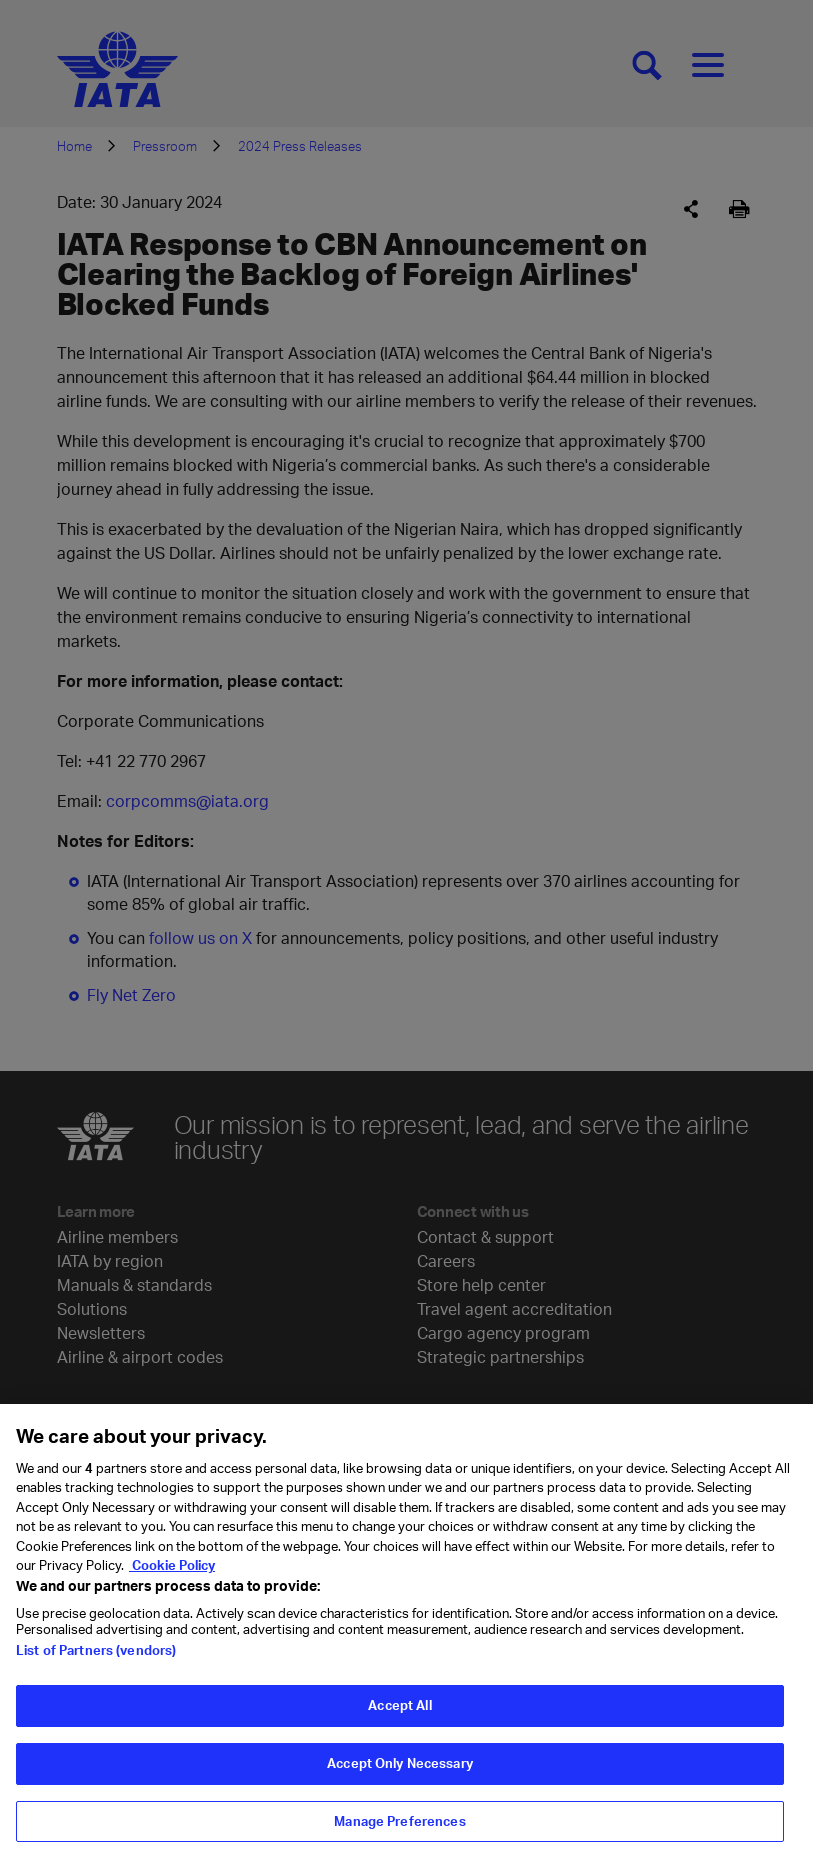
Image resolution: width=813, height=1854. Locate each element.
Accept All (399, 1718)
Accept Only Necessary (400, 1776)
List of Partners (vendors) (96, 1663)
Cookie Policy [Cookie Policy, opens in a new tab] (172, 1578)
